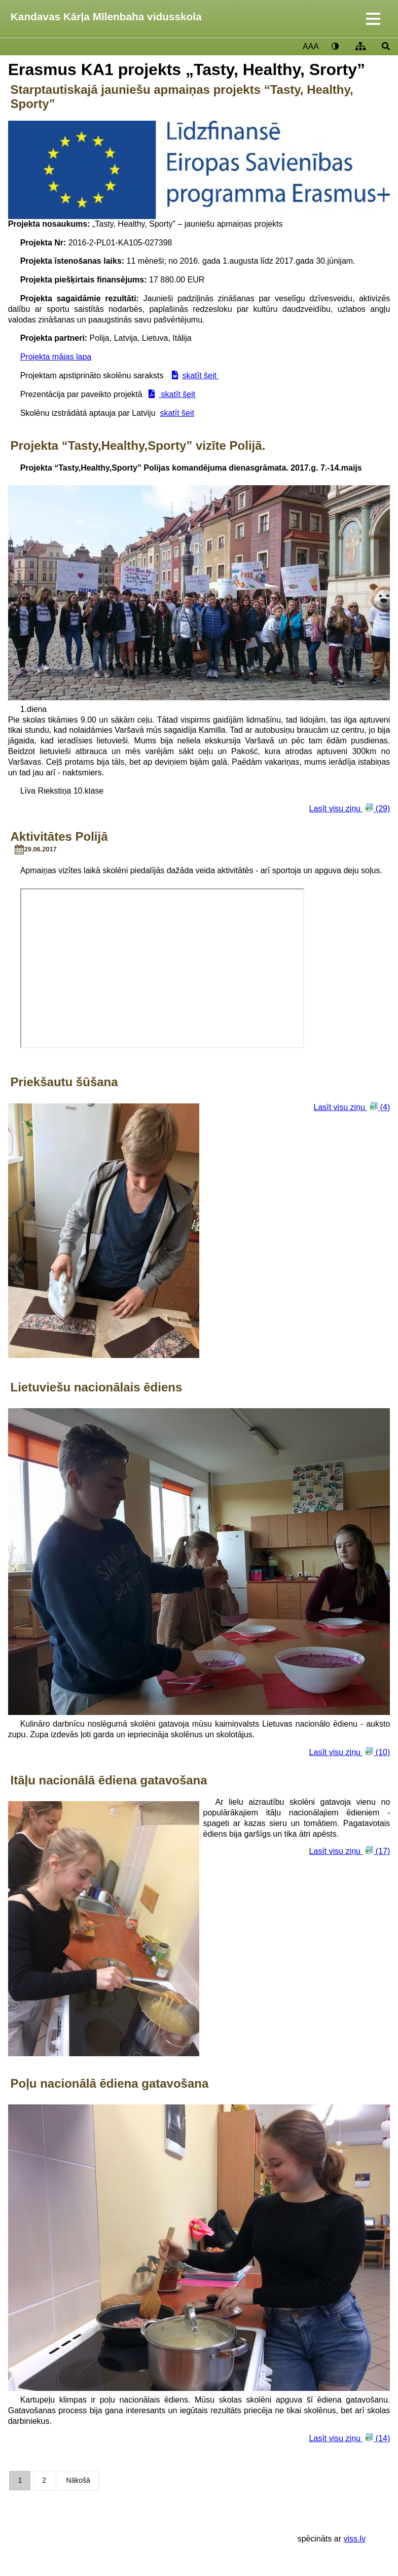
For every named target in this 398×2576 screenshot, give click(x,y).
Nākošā (78, 2480)
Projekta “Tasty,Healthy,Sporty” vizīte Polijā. (137, 445)
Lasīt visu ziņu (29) (349, 808)
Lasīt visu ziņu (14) (349, 2438)
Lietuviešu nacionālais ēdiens (96, 1387)
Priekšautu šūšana (64, 1082)
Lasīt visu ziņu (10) (349, 1752)
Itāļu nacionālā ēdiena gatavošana (108, 1780)
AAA (311, 46)
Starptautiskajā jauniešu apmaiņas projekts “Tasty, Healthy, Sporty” (181, 97)
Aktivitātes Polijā (58, 836)
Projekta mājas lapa (56, 356)
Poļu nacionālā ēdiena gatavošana (109, 2083)
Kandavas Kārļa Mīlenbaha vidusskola (106, 16)
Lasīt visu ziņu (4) (351, 1107)
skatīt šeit (200, 375)
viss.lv (354, 2538)
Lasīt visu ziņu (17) (349, 1850)
